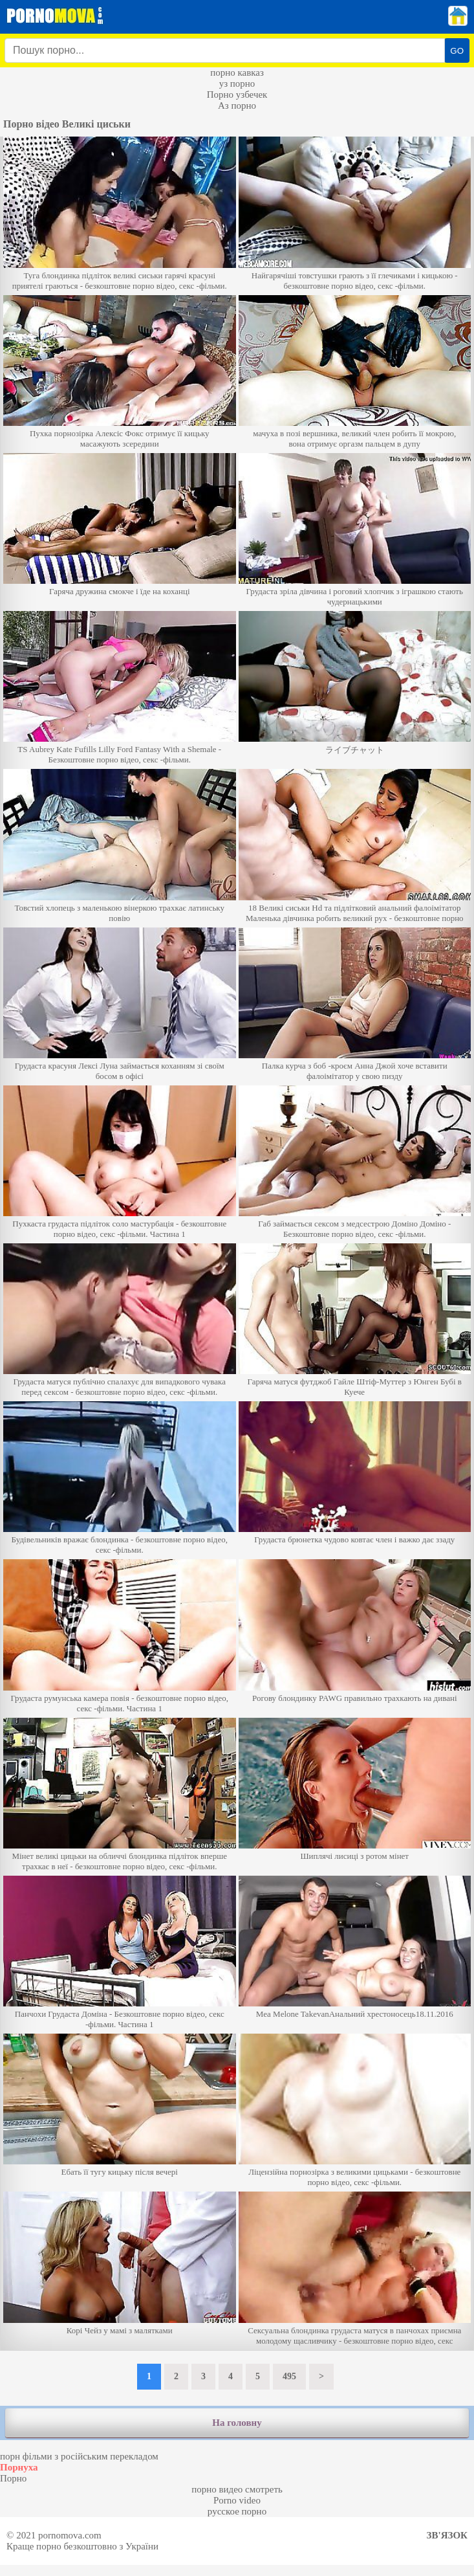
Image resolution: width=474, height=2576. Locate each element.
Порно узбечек (237, 94)
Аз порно (237, 105)
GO (457, 51)
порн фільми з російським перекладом (79, 2456)
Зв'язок (447, 2535)
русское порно (237, 2511)
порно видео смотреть (237, 2489)
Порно (13, 2478)
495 (289, 2376)
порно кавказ (237, 72)
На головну (236, 2422)
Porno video (237, 2500)
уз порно (237, 83)
